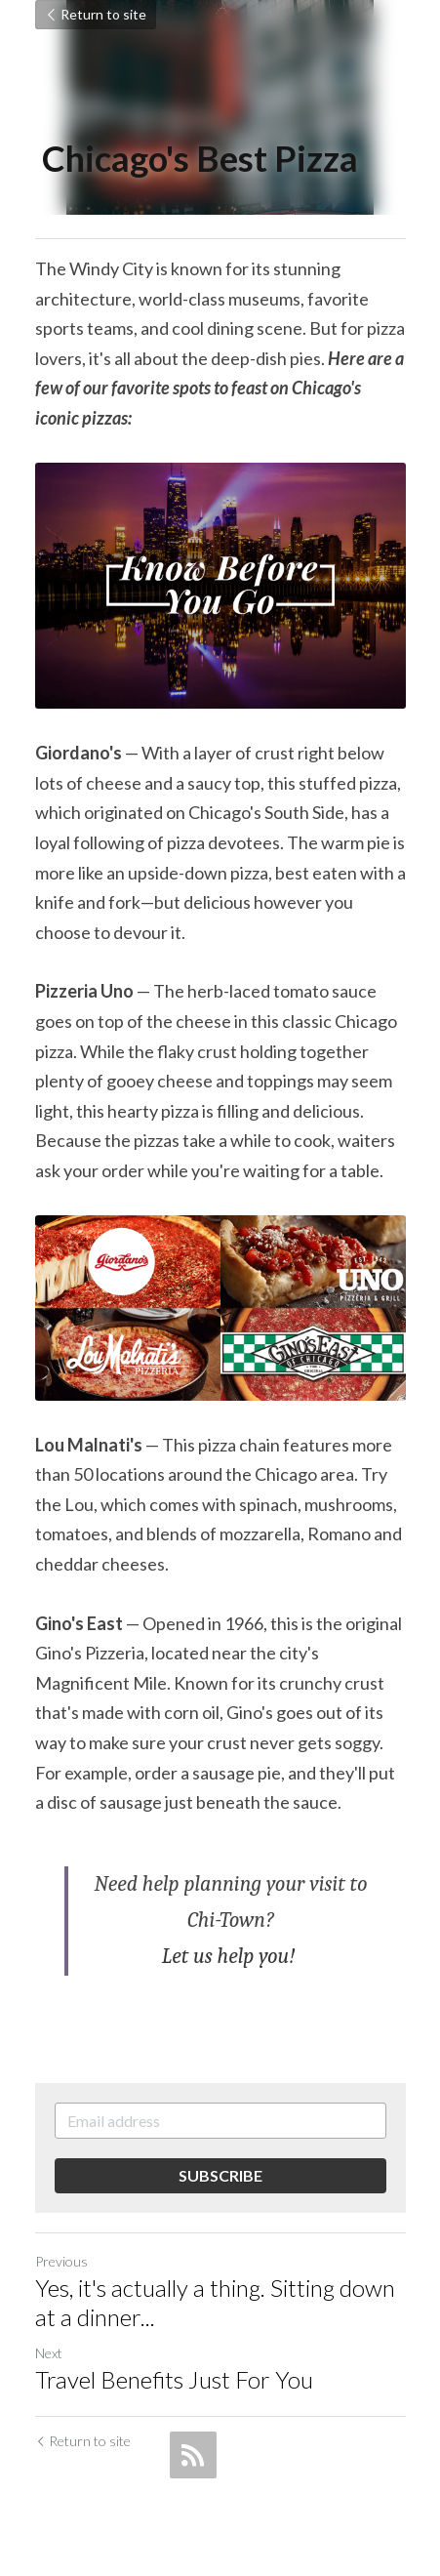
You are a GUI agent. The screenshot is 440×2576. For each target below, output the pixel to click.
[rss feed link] (193, 2455)
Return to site (95, 14)
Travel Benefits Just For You (174, 2379)
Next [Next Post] (48, 2353)
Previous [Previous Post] (61, 2261)
